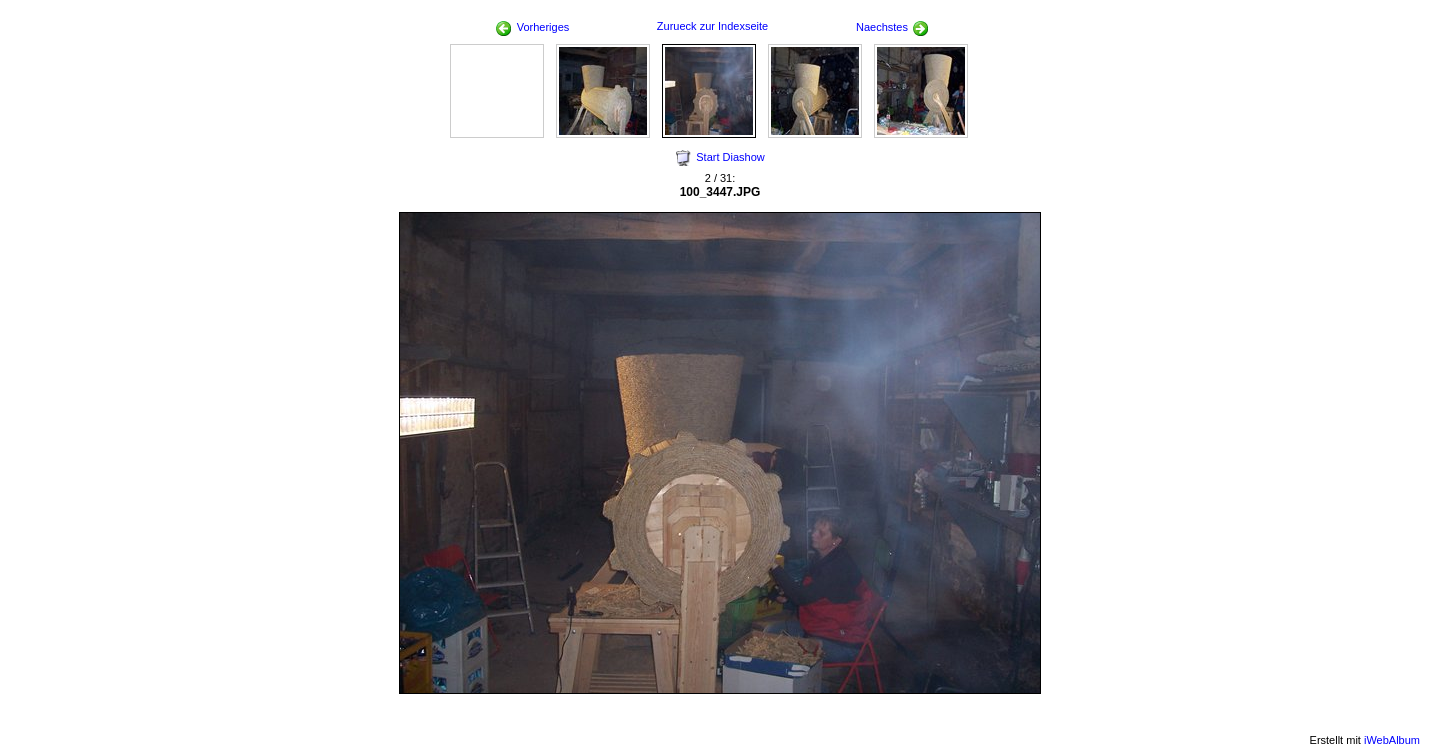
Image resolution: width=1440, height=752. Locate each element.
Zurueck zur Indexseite (712, 26)
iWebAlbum (1392, 740)
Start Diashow (730, 157)
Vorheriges (533, 27)
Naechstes (892, 27)
